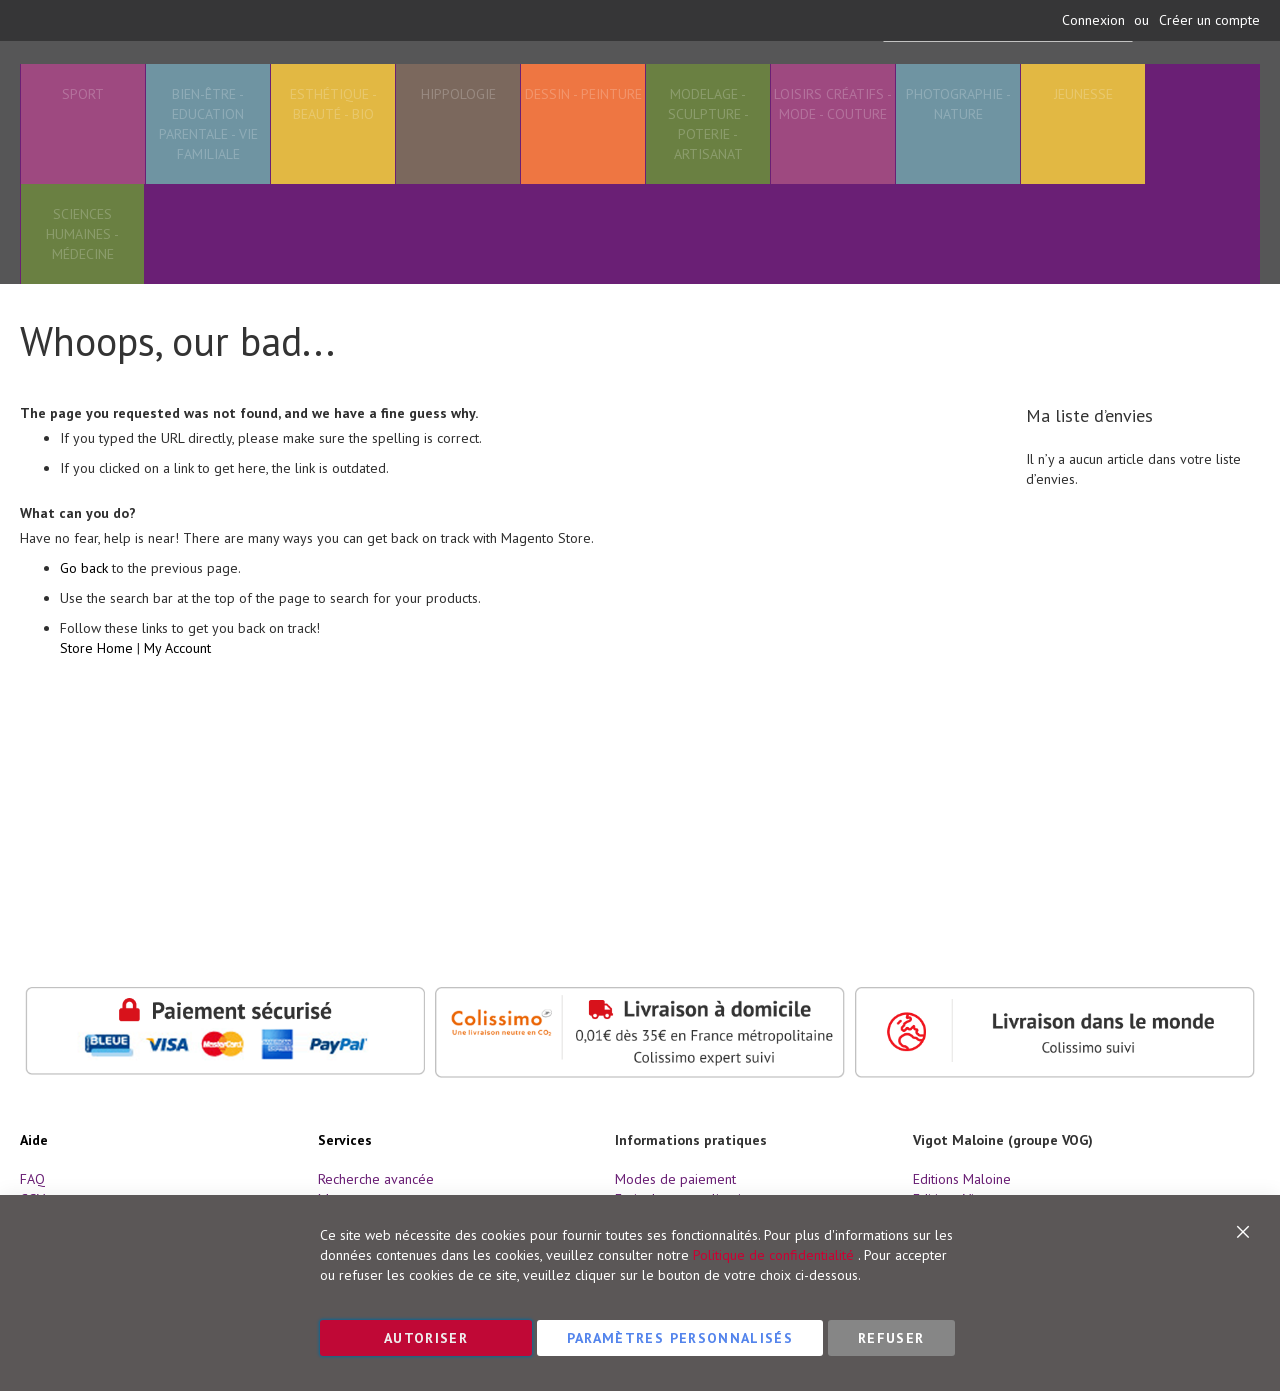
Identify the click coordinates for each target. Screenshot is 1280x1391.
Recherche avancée (376, 1179)
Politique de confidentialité (773, 1255)
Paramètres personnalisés (680, 1338)
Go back (84, 616)
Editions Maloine (962, 1179)
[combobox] (1003, 86)
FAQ (32, 1179)
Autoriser (426, 1338)
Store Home (96, 696)
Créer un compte (1209, 20)
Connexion (1093, 20)
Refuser (891, 1338)
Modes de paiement (675, 1179)
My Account (177, 696)
